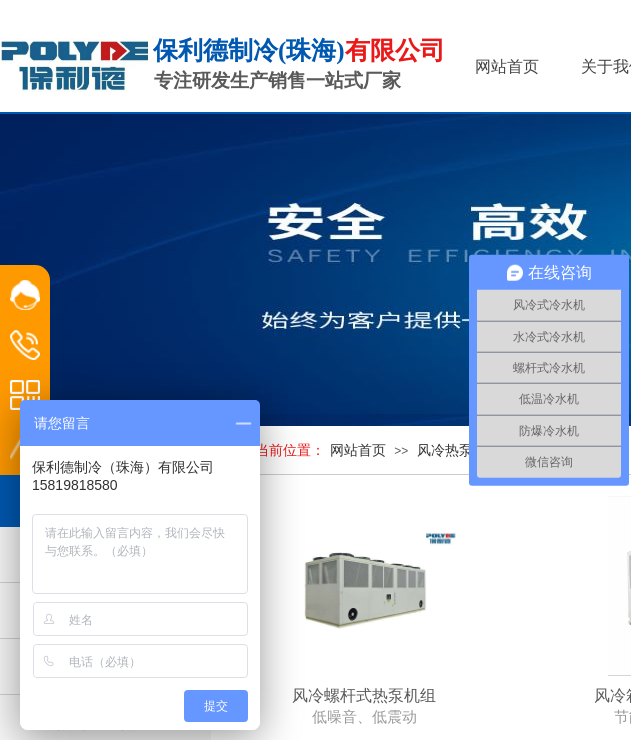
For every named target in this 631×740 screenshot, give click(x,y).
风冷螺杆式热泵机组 (364, 695)
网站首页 (358, 450)
